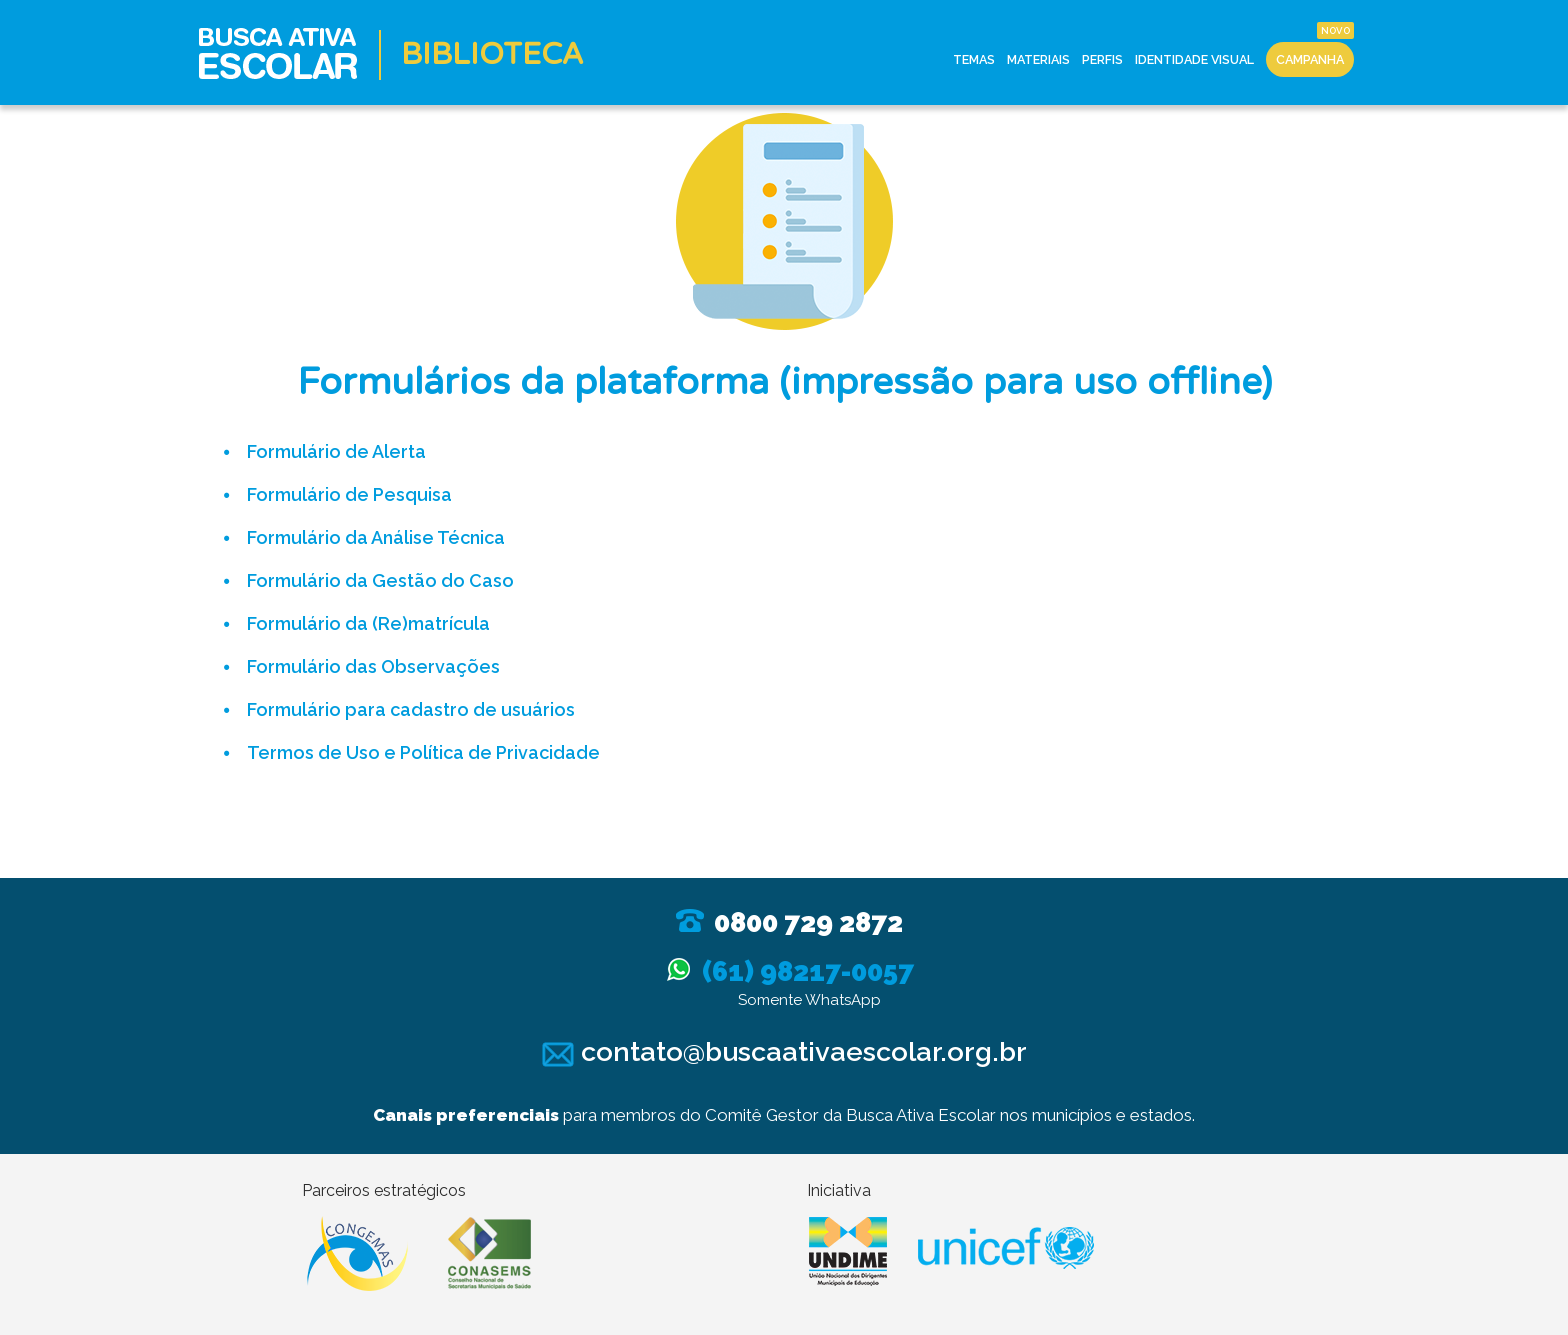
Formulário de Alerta (336, 451)
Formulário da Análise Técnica (376, 537)
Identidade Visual (1194, 59)
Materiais (1038, 59)
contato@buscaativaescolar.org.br (784, 1051)
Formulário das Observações (373, 666)
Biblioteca (492, 54)
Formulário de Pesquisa (349, 494)
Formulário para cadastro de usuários (411, 709)
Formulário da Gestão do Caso (380, 580)
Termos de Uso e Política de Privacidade (423, 752)
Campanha (1310, 59)
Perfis (1102, 59)
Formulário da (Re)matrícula (368, 623)
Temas (972, 59)
